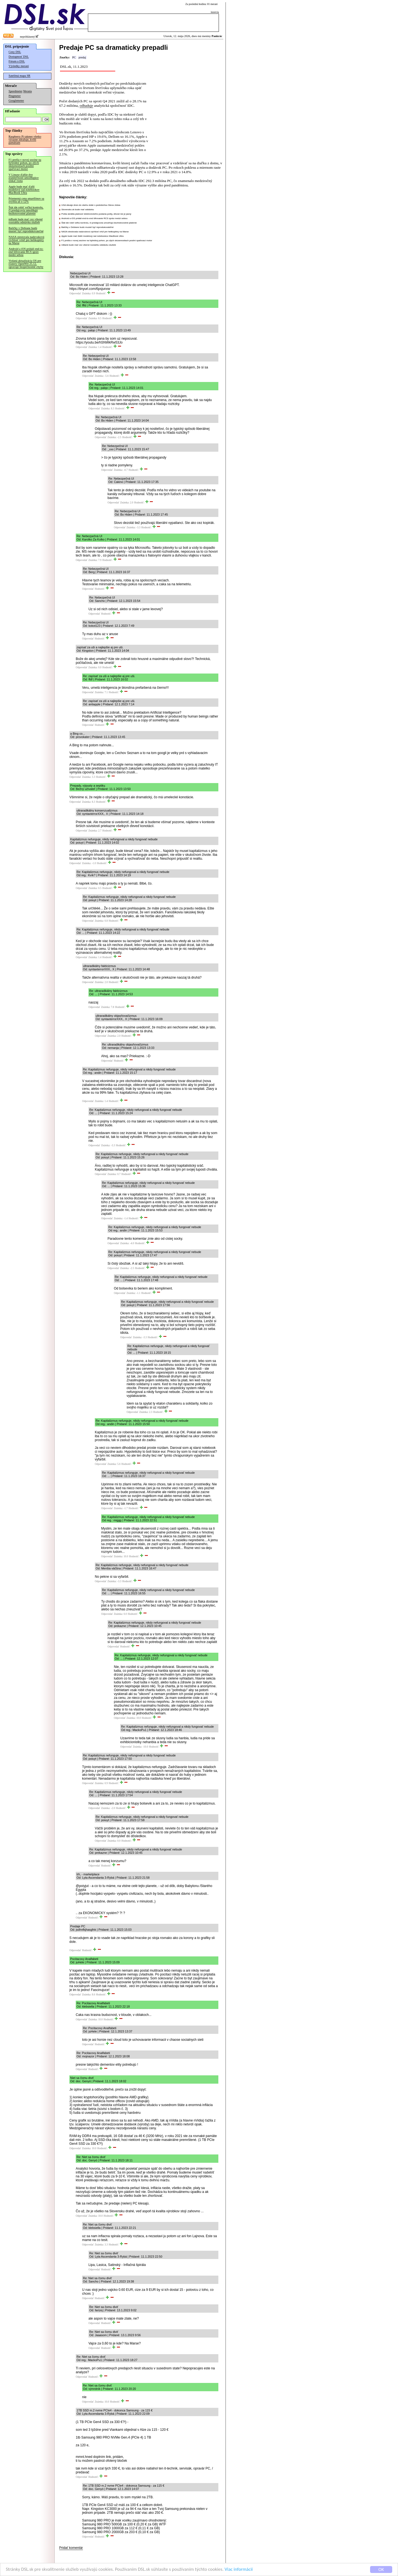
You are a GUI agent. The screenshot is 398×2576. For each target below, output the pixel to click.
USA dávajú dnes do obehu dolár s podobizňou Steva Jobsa (90, 205)
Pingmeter (15, 95)
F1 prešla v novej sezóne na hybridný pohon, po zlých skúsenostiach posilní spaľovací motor (25, 164)
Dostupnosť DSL (19, 56)
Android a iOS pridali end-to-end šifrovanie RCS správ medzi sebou (26, 251)
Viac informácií (239, 2570)
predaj (82, 57)
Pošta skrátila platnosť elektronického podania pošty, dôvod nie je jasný (96, 214)
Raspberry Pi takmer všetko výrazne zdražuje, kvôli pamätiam (25, 139)
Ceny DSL (15, 51)
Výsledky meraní (19, 65)
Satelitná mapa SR (19, 75)
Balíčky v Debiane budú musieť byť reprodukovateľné (26, 230)
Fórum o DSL (17, 61)
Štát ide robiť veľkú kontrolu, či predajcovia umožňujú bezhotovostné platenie (26, 210)
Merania (27, 91)
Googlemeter (16, 100)
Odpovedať (75, 293)
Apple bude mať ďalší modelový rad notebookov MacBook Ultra (24, 189)
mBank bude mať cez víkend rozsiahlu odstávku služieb (26, 221)
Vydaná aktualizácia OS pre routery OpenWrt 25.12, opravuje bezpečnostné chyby (26, 263)
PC (74, 57)
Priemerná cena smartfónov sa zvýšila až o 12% (26, 200)
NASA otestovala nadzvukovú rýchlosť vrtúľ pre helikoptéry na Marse (26, 240)
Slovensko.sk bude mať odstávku (77, 209)
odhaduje (86, 105)
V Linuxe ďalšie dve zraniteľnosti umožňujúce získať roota (24, 177)
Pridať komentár (71, 2548)
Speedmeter (15, 91)
